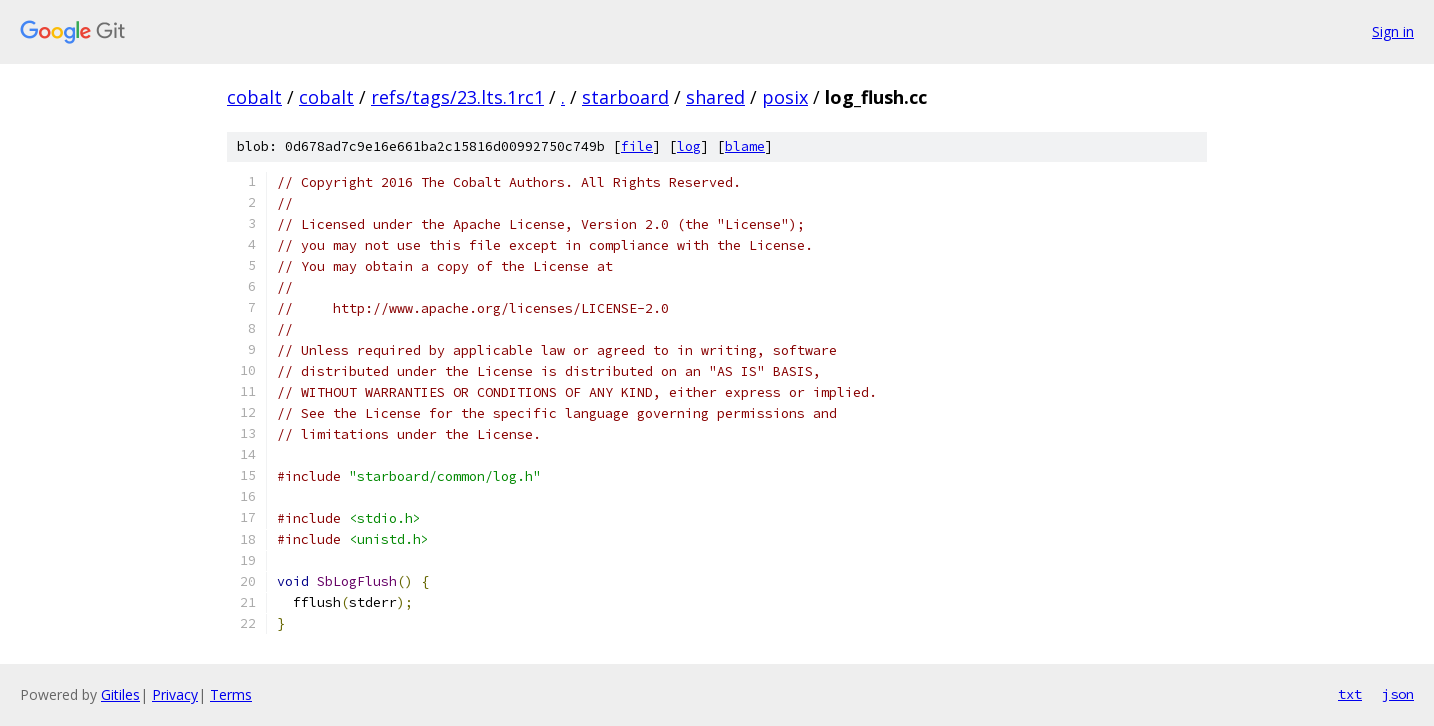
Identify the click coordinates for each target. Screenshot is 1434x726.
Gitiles (120, 694)
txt (1350, 694)
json (1398, 694)
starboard (625, 97)
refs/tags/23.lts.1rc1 (457, 97)
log (689, 146)
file (637, 146)
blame (745, 146)
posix (785, 97)
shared (715, 97)
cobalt (254, 97)
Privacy (175, 694)
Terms (231, 694)
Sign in (1393, 31)
